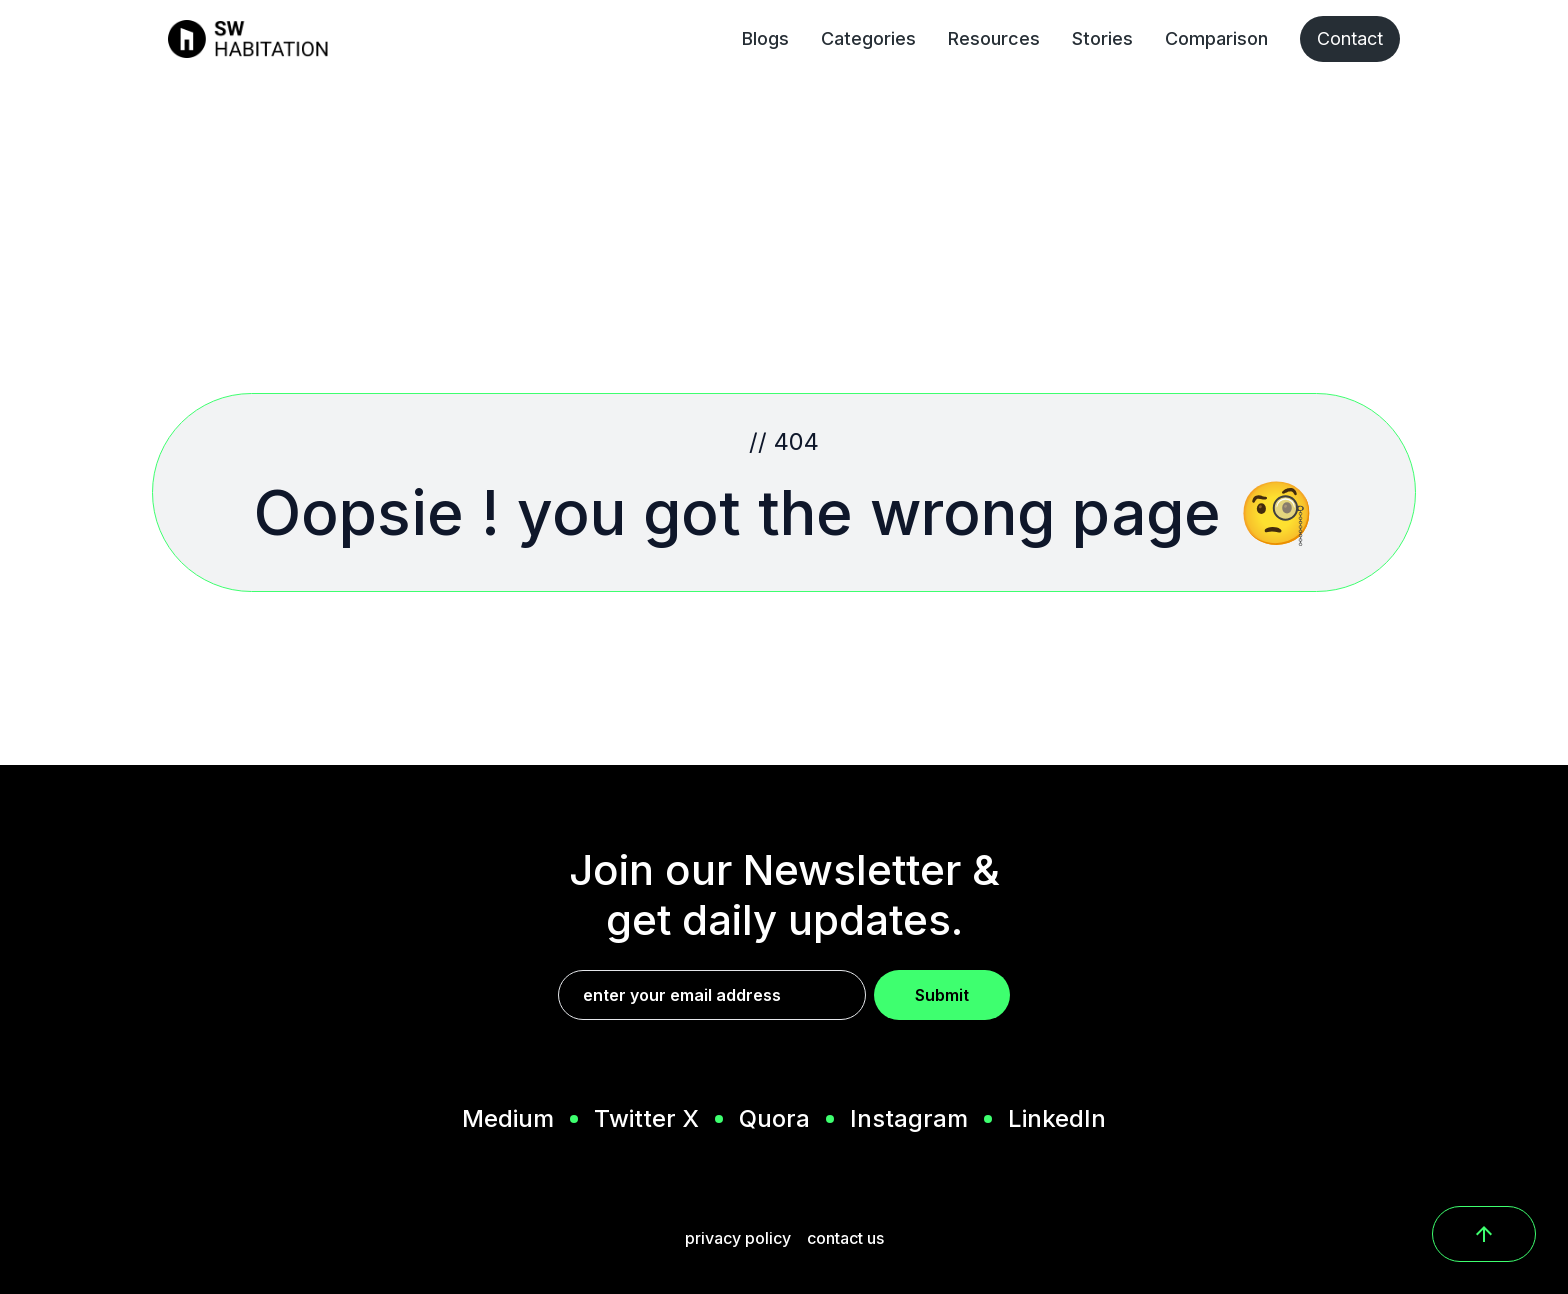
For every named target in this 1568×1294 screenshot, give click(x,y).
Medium (508, 1119)
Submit (942, 995)
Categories (868, 38)
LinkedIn (1057, 1119)
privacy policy (738, 1238)
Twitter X (646, 1119)
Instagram (909, 1119)
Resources (994, 38)
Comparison (1216, 38)
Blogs (765, 38)
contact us (845, 1238)
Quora (774, 1119)
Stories (1102, 38)
